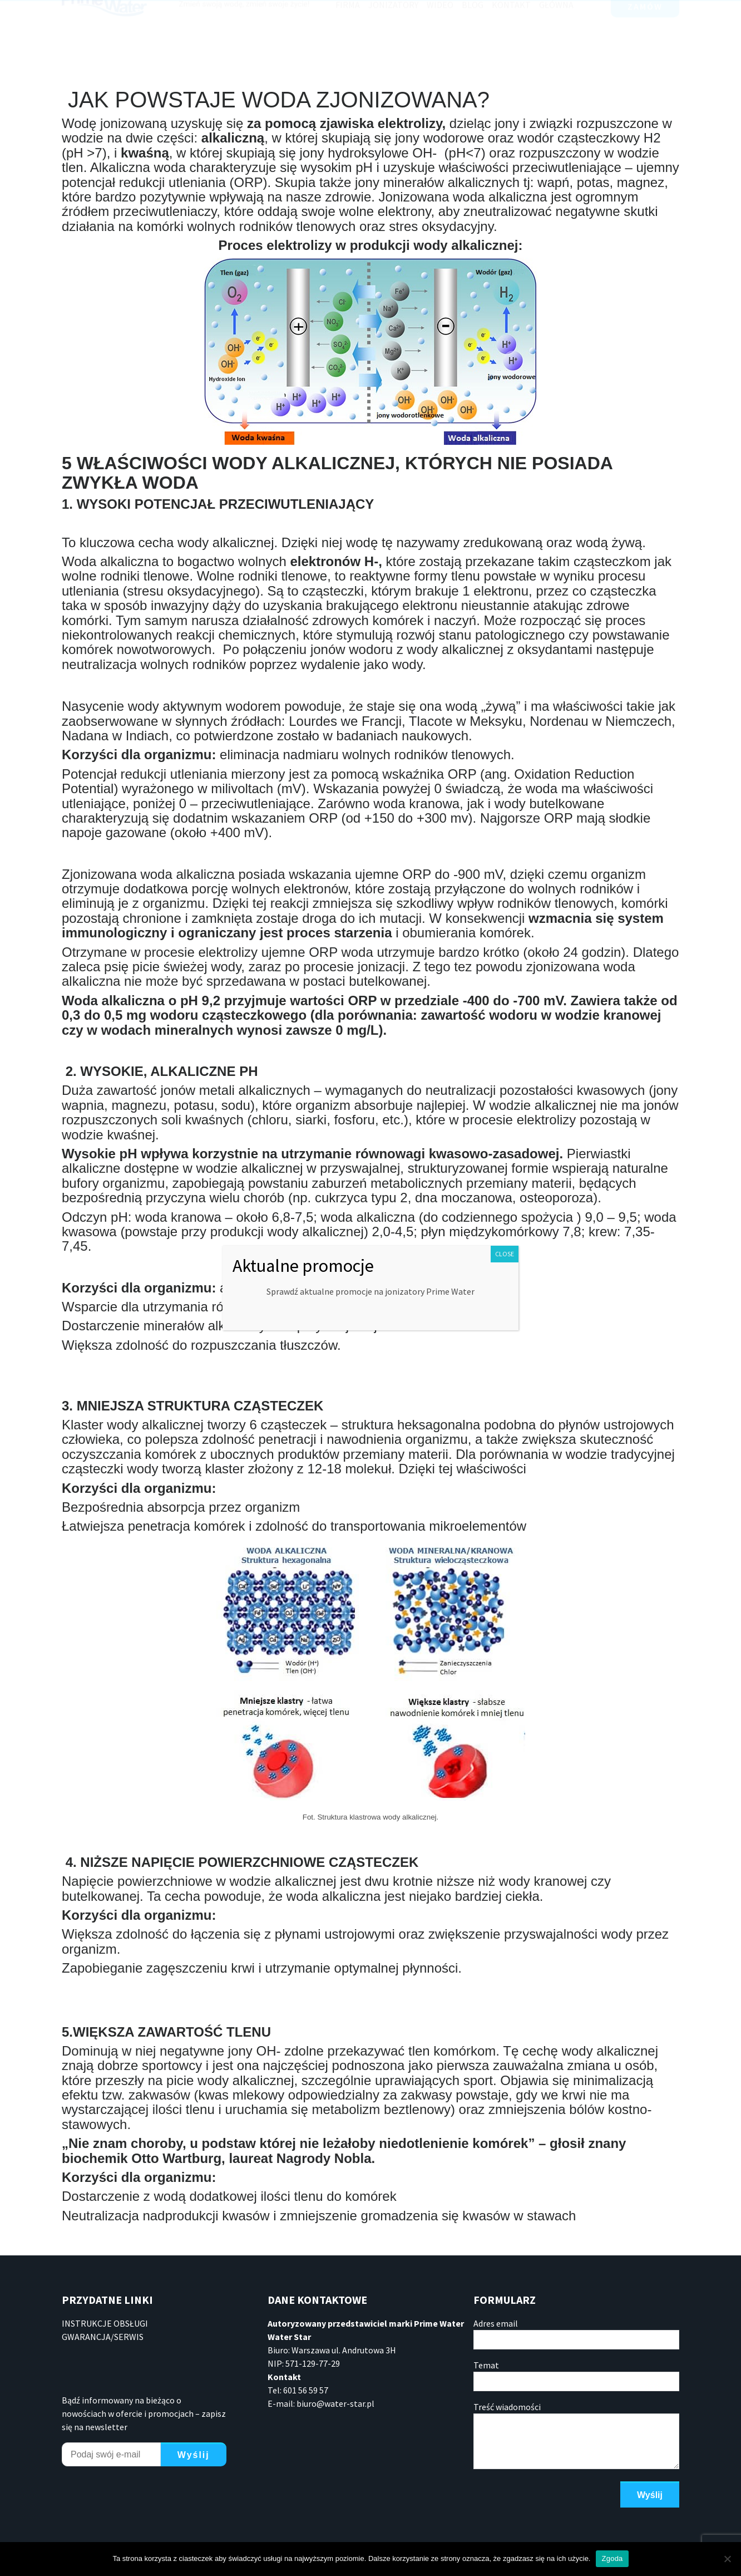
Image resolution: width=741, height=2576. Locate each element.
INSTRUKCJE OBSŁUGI (105, 2323)
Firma (347, 40)
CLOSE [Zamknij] (504, 1254)
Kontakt (511, 40)
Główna (556, 40)
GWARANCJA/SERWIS (103, 2336)
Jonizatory (393, 40)
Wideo (440, 40)
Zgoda (612, 2558)
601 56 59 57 (312, 11)
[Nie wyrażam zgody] (727, 2558)
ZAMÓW (645, 41)
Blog (472, 40)
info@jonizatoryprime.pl (420, 11)
